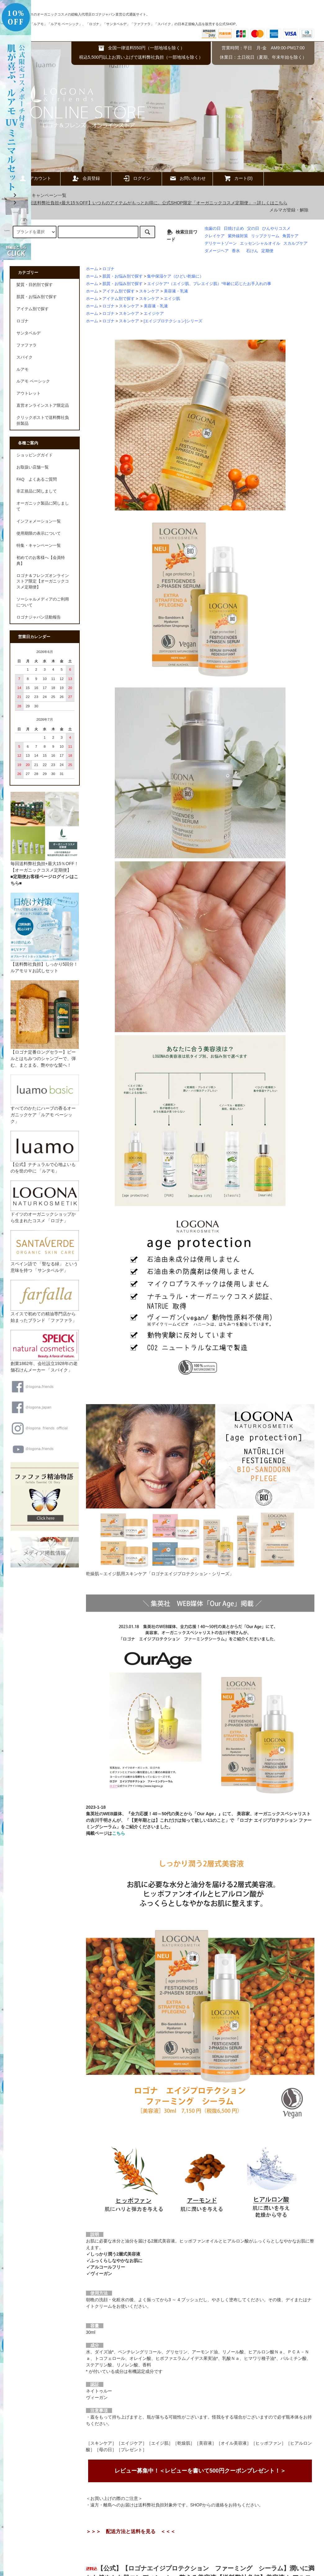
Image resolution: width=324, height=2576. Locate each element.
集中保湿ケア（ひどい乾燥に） (175, 276)
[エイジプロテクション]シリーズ (173, 321)
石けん (252, 251)
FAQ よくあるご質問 (36, 479)
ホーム (92, 269)
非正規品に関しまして (36, 491)
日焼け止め (234, 228)
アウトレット (28, 393)
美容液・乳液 (176, 291)
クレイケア (215, 236)
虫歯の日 (213, 228)
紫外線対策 (238, 236)
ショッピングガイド (34, 455)
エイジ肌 (172, 299)
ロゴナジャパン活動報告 (38, 617)
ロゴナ (108, 269)
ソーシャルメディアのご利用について (42, 602)
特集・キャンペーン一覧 (38, 195)
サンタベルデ (28, 333)
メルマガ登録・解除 (288, 209)
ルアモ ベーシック (33, 381)
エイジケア (154, 313)
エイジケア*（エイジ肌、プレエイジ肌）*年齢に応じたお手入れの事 (209, 284)
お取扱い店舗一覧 (32, 467)
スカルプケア (295, 243)
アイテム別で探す (118, 291)
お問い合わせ (187, 178)
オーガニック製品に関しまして (42, 506)
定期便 (267, 251)
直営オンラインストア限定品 (42, 405)
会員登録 (86, 178)
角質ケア (290, 236)
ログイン (137, 178)
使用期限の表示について (38, 533)
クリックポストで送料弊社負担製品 (42, 420)
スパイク (24, 357)
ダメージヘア (217, 251)
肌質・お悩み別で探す (122, 276)
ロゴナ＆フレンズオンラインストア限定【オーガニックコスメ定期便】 (42, 582)
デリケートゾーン (221, 243)
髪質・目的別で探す (34, 285)
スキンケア (149, 291)
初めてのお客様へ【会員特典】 (40, 561)
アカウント (35, 178)
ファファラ (26, 345)
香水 (236, 251)
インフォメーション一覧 (38, 521)
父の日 (253, 228)
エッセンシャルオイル (260, 243)
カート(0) (238, 178)
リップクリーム (265, 236)
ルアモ (22, 369)
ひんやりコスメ (276, 228)
